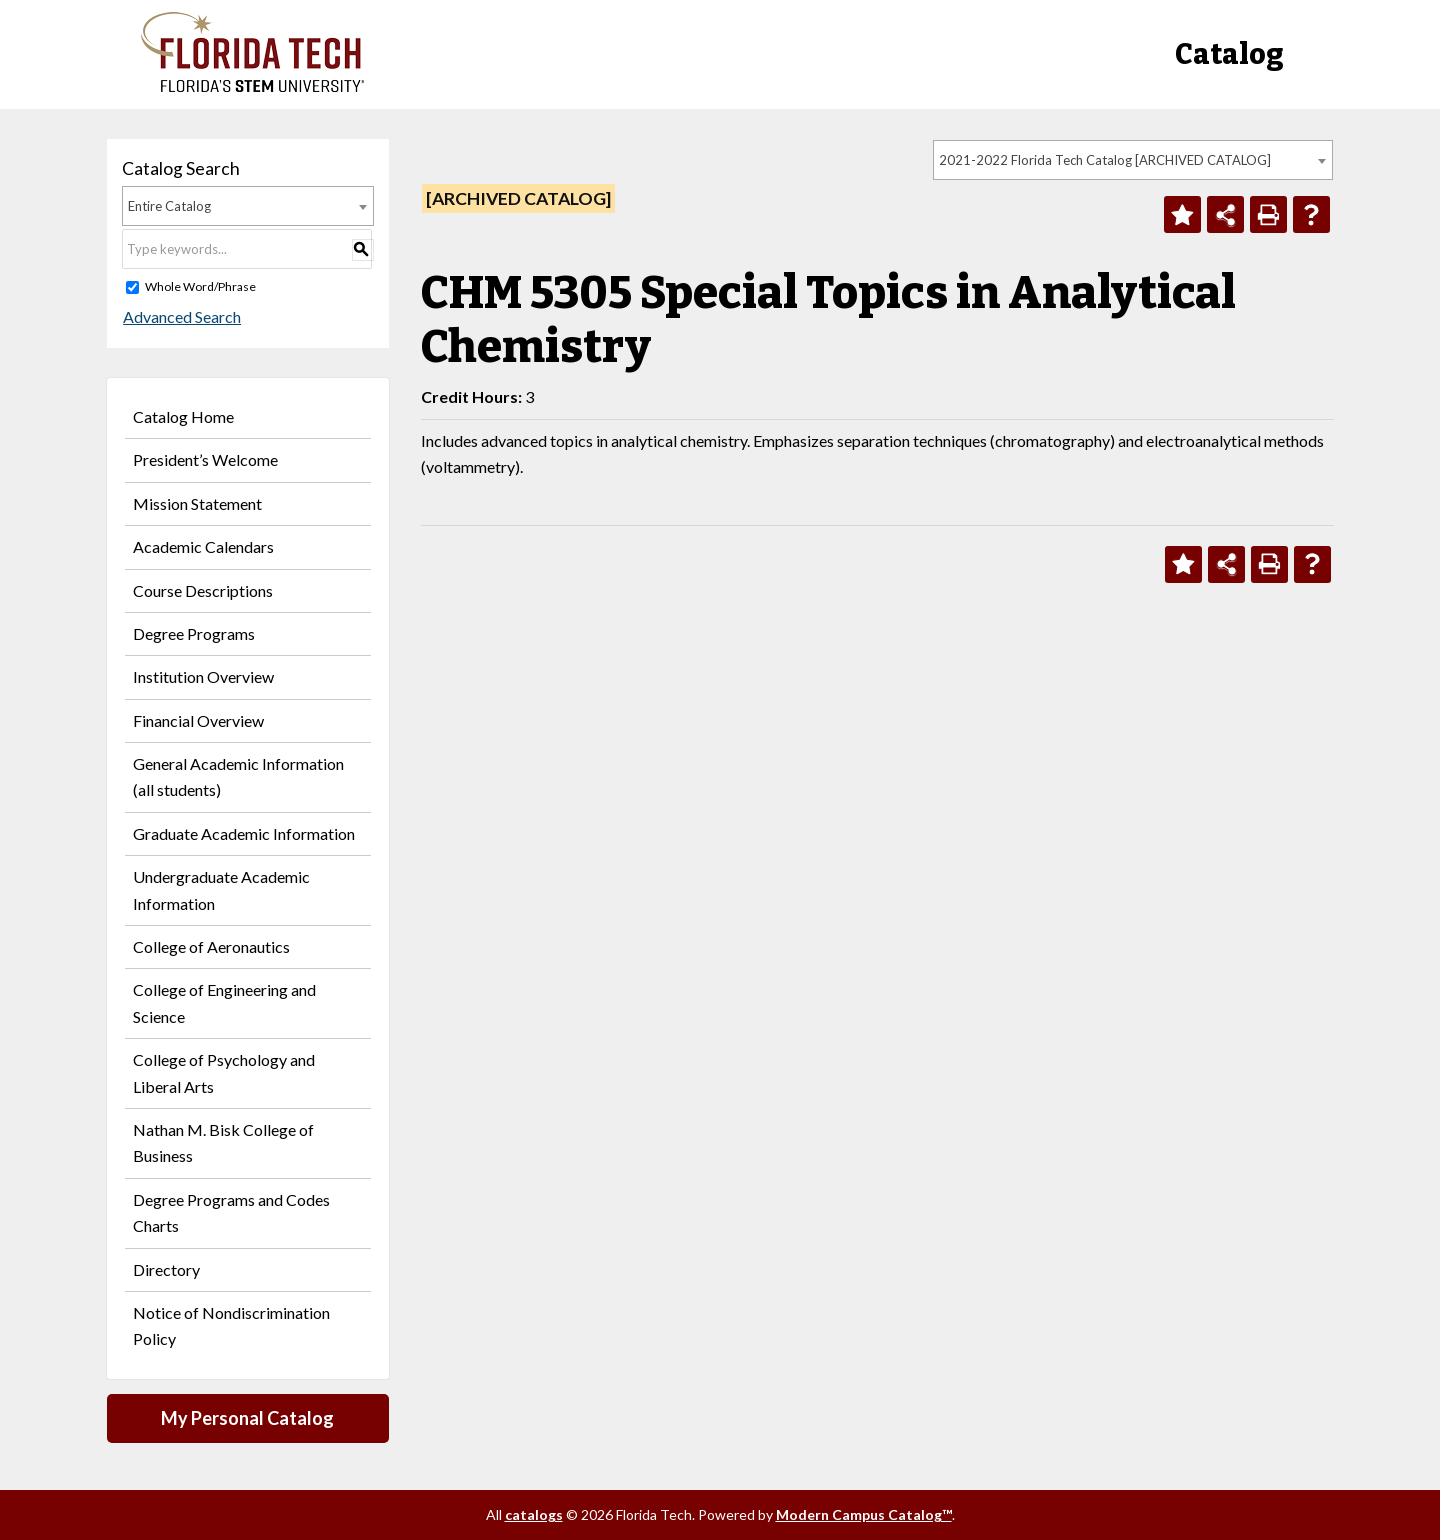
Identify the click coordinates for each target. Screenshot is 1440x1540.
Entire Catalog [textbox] (169, 206)
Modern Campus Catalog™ (864, 1514)
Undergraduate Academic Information (221, 889)
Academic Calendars (203, 546)
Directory (166, 1269)
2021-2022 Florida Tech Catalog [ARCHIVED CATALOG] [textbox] (1105, 160)
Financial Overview (198, 720)
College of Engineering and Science (224, 1002)
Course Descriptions (203, 590)
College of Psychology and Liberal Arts (224, 1072)
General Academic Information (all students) (238, 776)
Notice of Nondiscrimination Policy (231, 1325)
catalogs (534, 1514)
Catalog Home (183, 416)
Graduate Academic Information (244, 833)
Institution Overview (203, 676)
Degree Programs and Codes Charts (231, 1212)
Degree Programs (194, 633)
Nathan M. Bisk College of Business (223, 1142)
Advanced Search (181, 316)
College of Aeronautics (211, 946)
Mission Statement (197, 503)
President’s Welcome (205, 459)
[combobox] (1133, 160)
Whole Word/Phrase (200, 286)
